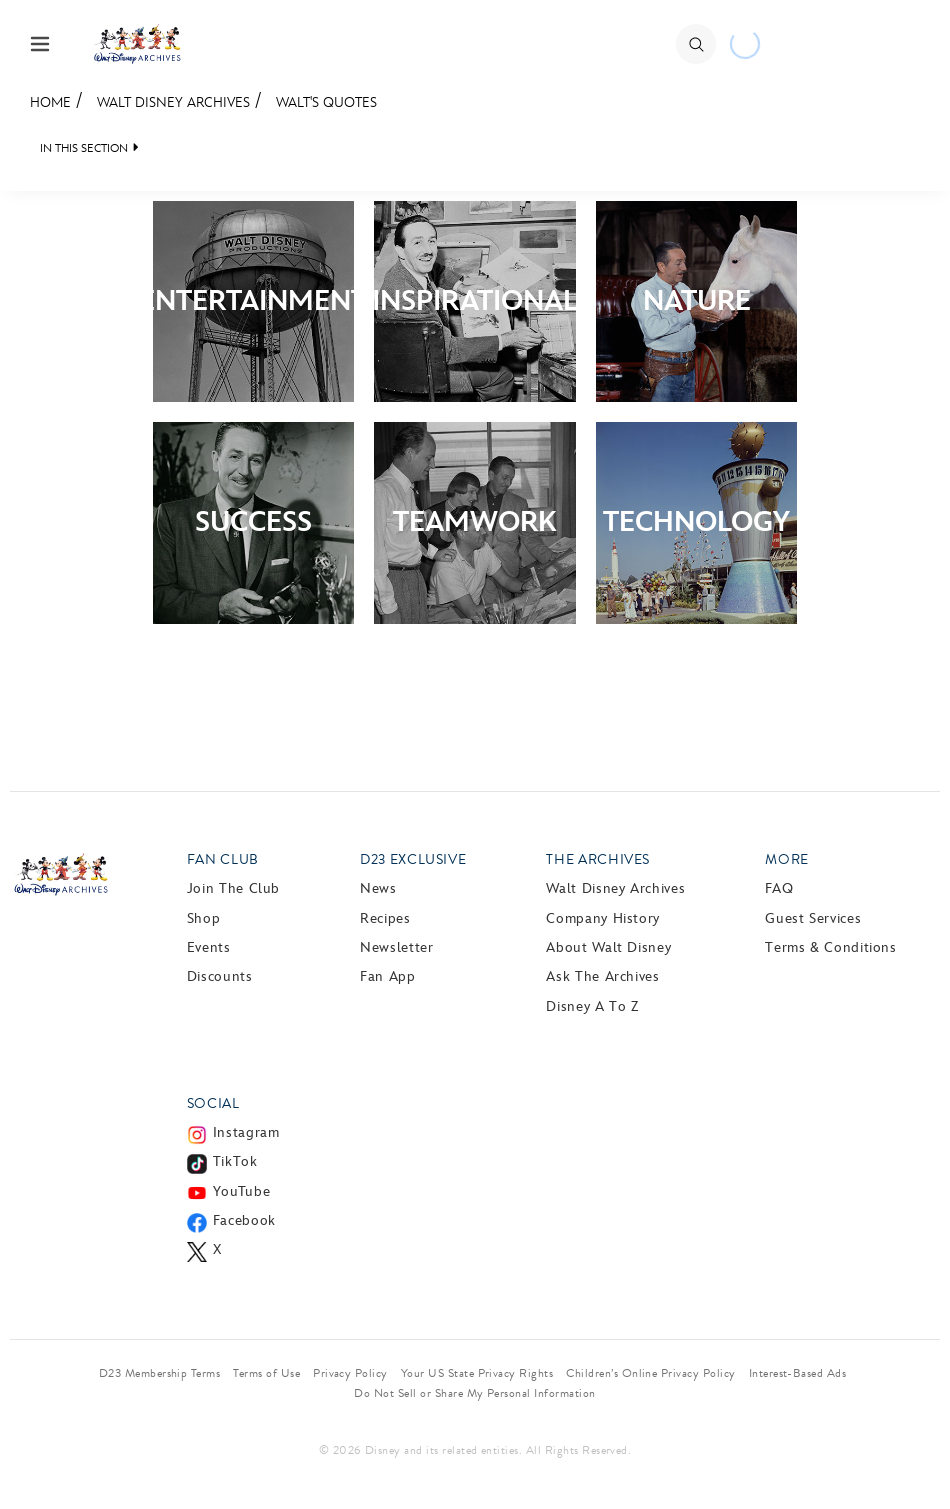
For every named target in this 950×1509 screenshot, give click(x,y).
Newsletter (396, 947)
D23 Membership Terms (160, 1373)
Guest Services (813, 918)
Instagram (246, 1132)
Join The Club (233, 888)
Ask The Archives (602, 976)
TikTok (235, 1161)
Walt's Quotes (326, 102)
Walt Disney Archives (173, 102)
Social (213, 1103)
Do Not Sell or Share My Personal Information (474, 1393)
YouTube (241, 1191)
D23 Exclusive (413, 859)
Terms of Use (266, 1373)
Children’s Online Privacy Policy (650, 1373)
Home (50, 102)
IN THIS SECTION (84, 148)
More (787, 859)
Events (209, 947)
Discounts (220, 976)
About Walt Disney (608, 947)
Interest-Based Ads (798, 1373)
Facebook (244, 1220)
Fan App (387, 976)
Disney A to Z (592, 1006)
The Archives (598, 859)
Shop (204, 918)
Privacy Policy (350, 1373)
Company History (603, 918)
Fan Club (223, 859)
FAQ (779, 888)
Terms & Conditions (831, 947)
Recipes (385, 918)
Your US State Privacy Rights (477, 1373)
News (378, 888)
